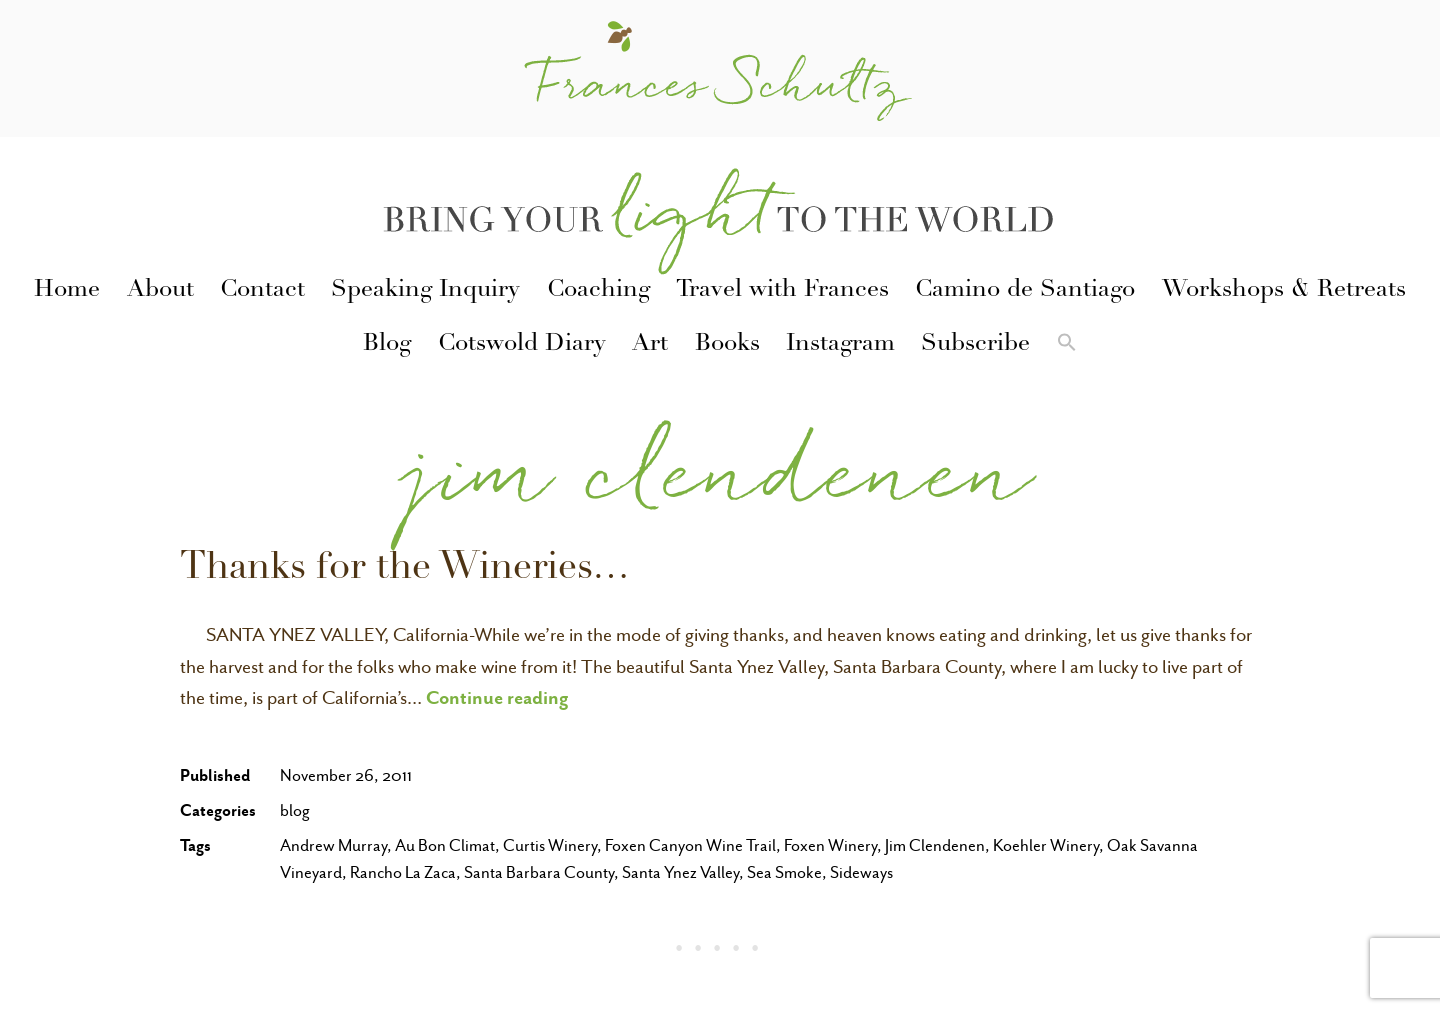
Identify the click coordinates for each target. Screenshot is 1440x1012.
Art (650, 345)
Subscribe (975, 345)
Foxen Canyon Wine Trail (690, 845)
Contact (262, 291)
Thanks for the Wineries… (405, 570)
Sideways (861, 872)
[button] (1066, 346)
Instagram (840, 345)
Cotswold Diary (522, 345)
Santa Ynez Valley (680, 872)
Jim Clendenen (935, 845)
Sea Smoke (784, 872)
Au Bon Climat (445, 845)
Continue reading (497, 697)
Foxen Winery (830, 845)
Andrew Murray (333, 845)
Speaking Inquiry (425, 291)
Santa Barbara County (539, 872)
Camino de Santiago (1025, 291)
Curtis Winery (550, 845)
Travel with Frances (782, 291)
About (160, 291)
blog (295, 810)
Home (67, 291)
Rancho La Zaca (403, 872)
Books (727, 345)
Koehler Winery (1046, 845)
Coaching (598, 291)
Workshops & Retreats (1284, 291)
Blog (387, 345)
